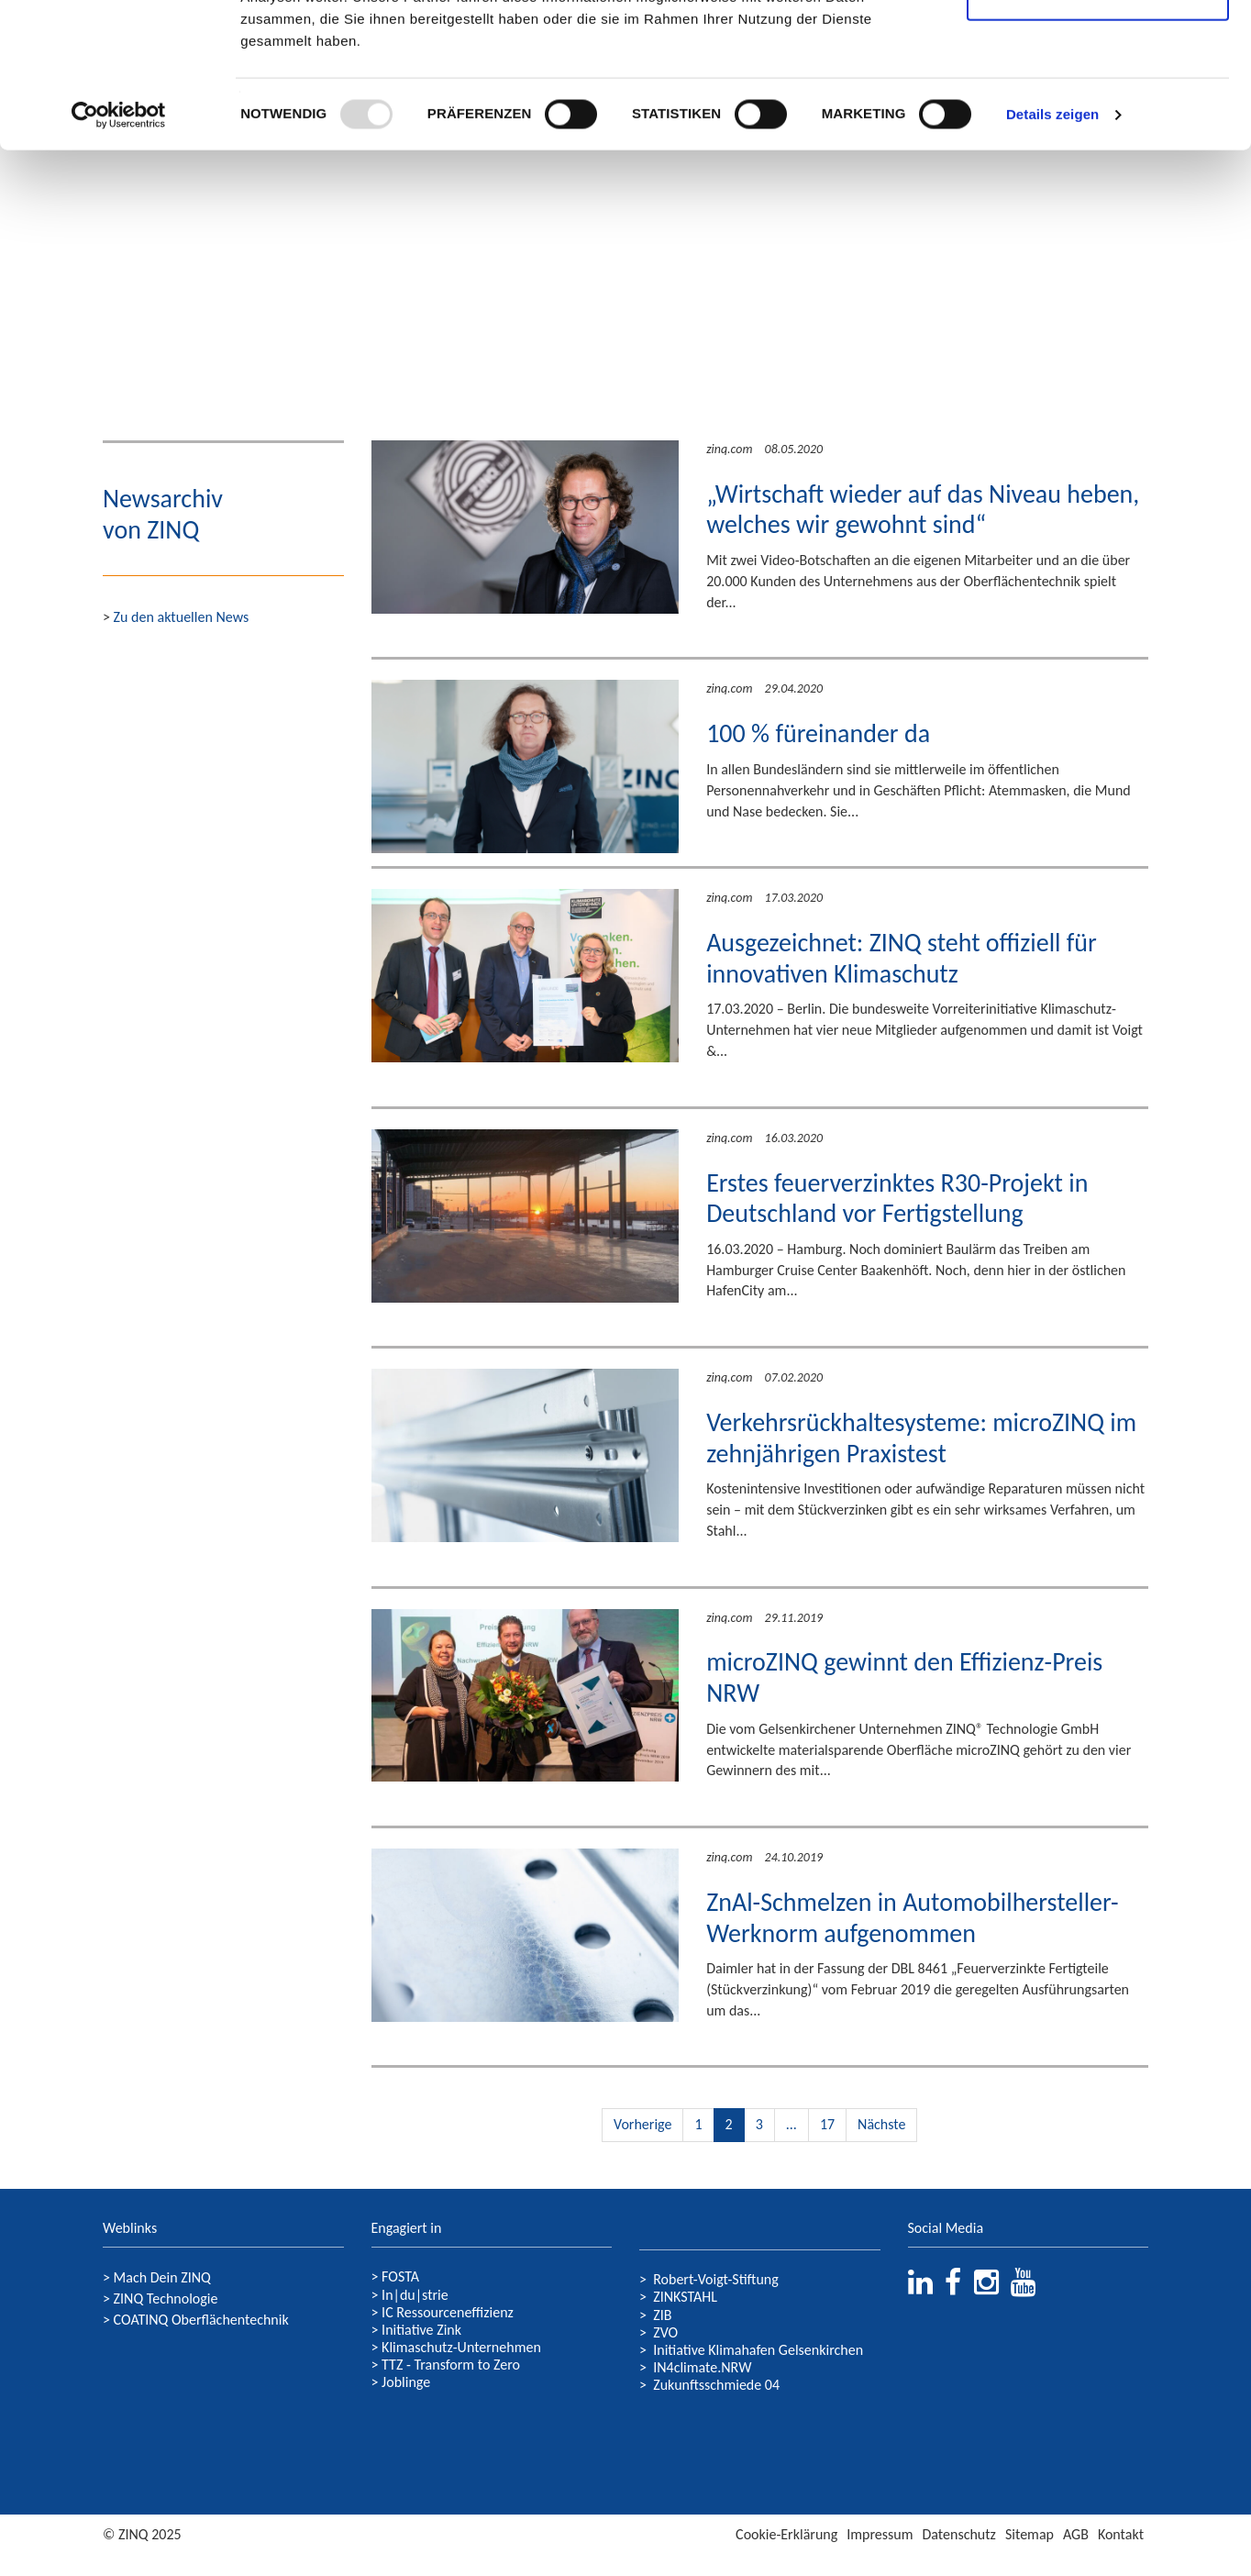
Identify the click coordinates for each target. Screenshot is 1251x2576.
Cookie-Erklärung (786, 2534)
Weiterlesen (754, 640)
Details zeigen (1052, 251)
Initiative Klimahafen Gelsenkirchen (758, 2350)
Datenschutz (958, 2534)
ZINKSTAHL (685, 2296)
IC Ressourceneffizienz (448, 2312)
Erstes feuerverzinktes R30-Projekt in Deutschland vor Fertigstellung (897, 1198)
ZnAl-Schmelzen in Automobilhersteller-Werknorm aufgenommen (912, 1917)
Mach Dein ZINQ (162, 2277)
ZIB (662, 2315)
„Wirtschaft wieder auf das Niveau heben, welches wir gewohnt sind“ (922, 509)
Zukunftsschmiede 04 (716, 2384)
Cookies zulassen (1098, 48)
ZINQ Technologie (166, 2298)
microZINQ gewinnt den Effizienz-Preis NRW (904, 1677)
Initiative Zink (421, 2329)
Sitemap (1029, 2534)
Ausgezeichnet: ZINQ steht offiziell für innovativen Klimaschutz (901, 958)
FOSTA (400, 2276)
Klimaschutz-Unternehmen (461, 2347)
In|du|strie (415, 2295)
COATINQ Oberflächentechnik (201, 2319)
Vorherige (642, 2124)
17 (827, 2124)
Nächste (881, 2124)
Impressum (880, 2534)
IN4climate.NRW (702, 2367)
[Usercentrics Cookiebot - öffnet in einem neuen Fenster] (119, 251)
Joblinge (406, 2382)
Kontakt (1121, 2534)
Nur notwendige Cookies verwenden (1098, 120)
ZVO (665, 2332)
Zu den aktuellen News (181, 617)
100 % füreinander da (818, 733)
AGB (1076, 2534)
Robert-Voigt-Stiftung (716, 2279)
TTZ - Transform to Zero (451, 2364)
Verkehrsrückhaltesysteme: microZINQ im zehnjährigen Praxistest (921, 1438)
